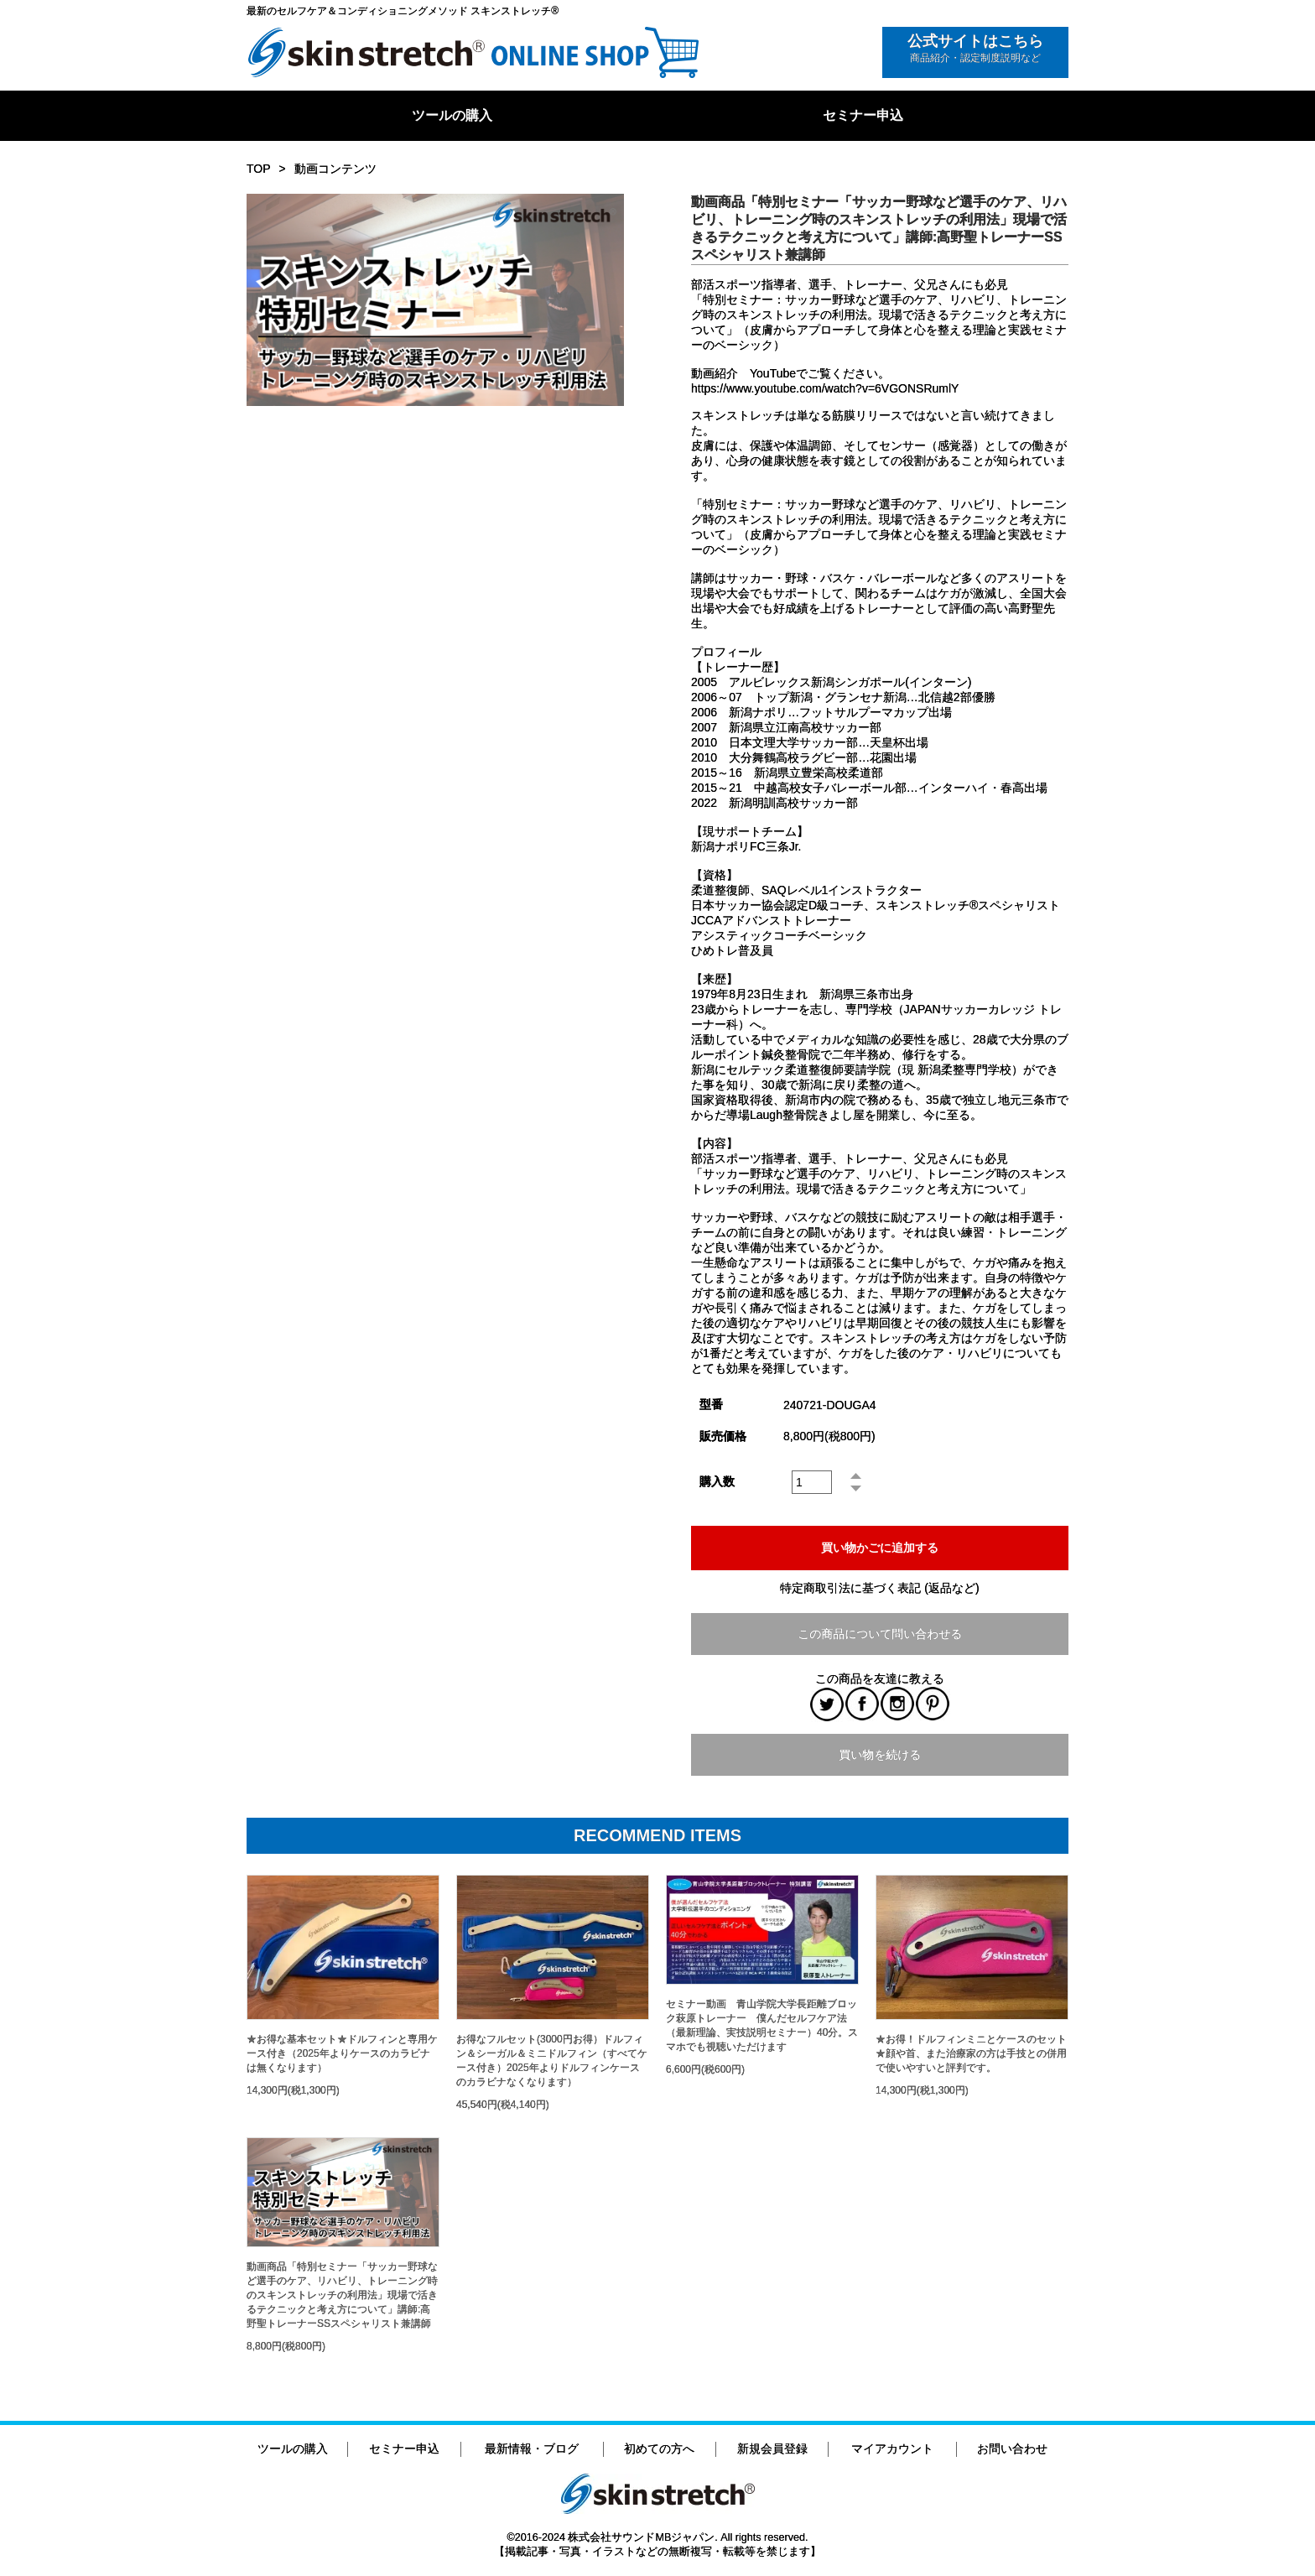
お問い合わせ (1012, 2448)
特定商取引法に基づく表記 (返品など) (879, 1588)
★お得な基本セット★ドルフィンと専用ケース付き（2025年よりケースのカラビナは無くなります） (342, 2053)
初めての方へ (659, 2448)
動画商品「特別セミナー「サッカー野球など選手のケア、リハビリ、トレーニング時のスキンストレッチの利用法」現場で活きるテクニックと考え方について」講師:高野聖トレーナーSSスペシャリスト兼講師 (342, 2295)
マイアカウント (892, 2448)
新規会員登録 (772, 2448)
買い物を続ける (880, 1755)
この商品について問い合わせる (880, 1634)
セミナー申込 (863, 115)
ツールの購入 (452, 115)
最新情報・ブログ (532, 2448)
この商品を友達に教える (879, 1678)
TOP (259, 168)
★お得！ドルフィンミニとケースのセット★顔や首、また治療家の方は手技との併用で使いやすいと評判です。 (971, 2053)
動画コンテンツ (335, 168)
